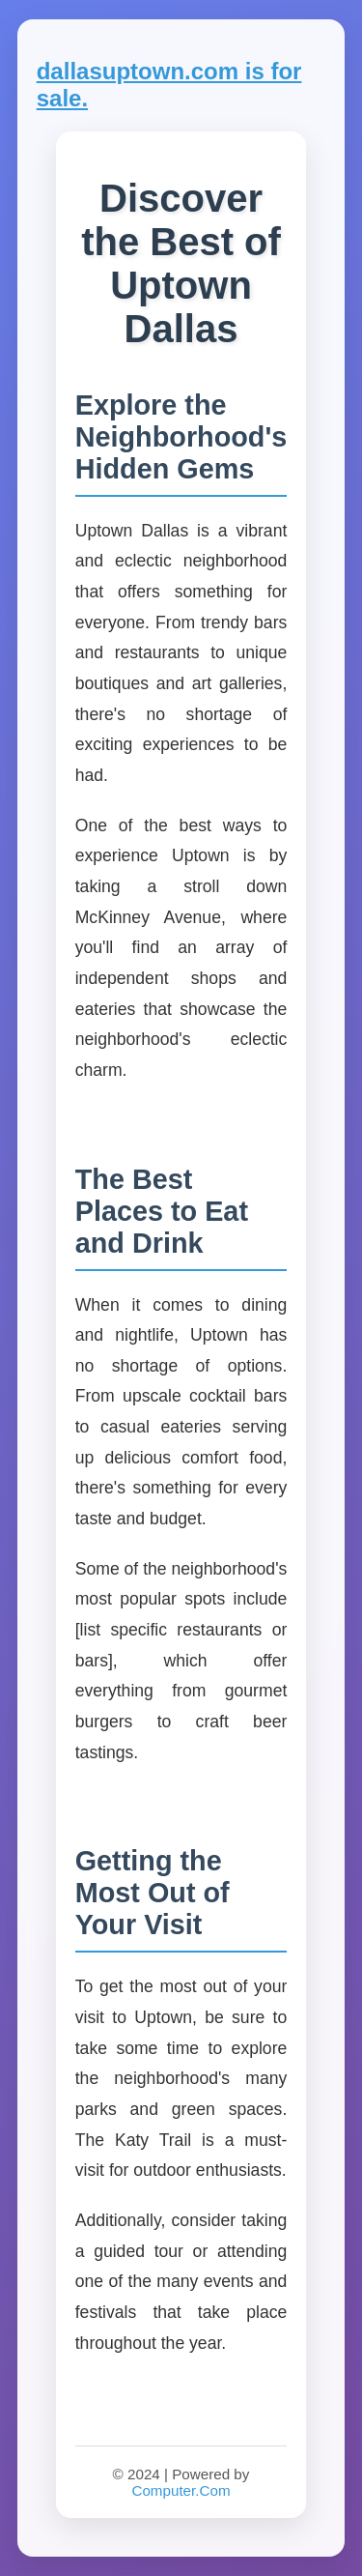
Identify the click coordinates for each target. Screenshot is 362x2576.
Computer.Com (180, 2490)
